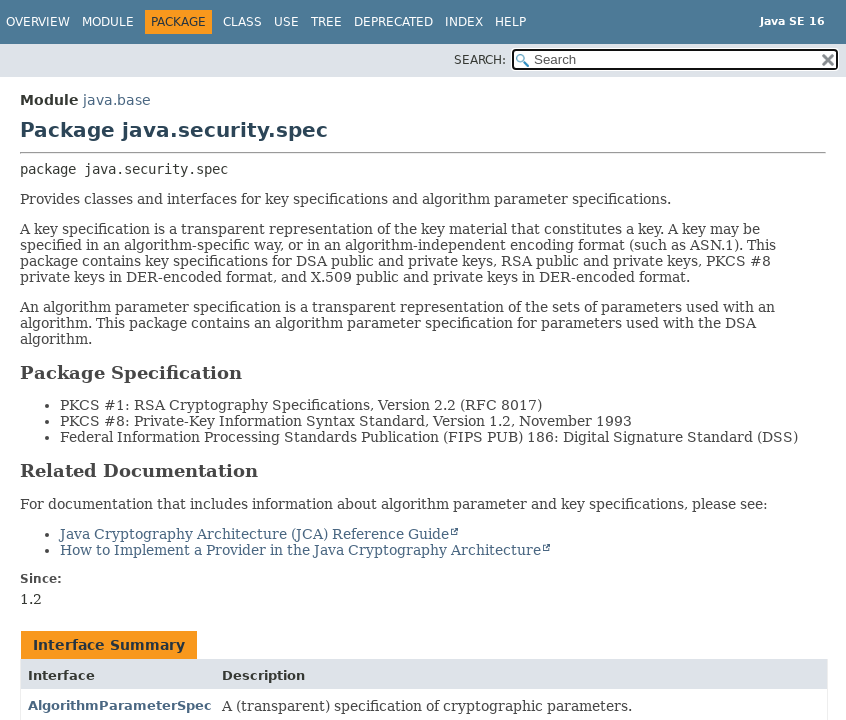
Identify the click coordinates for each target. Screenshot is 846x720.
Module (108, 22)
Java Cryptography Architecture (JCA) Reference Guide (254, 534)
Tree (326, 22)
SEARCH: (480, 60)
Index (464, 22)
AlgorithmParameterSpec (120, 705)
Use (286, 22)
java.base (117, 100)
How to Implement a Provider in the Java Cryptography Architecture (300, 550)
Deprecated (393, 22)
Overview (38, 22)
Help (510, 22)
